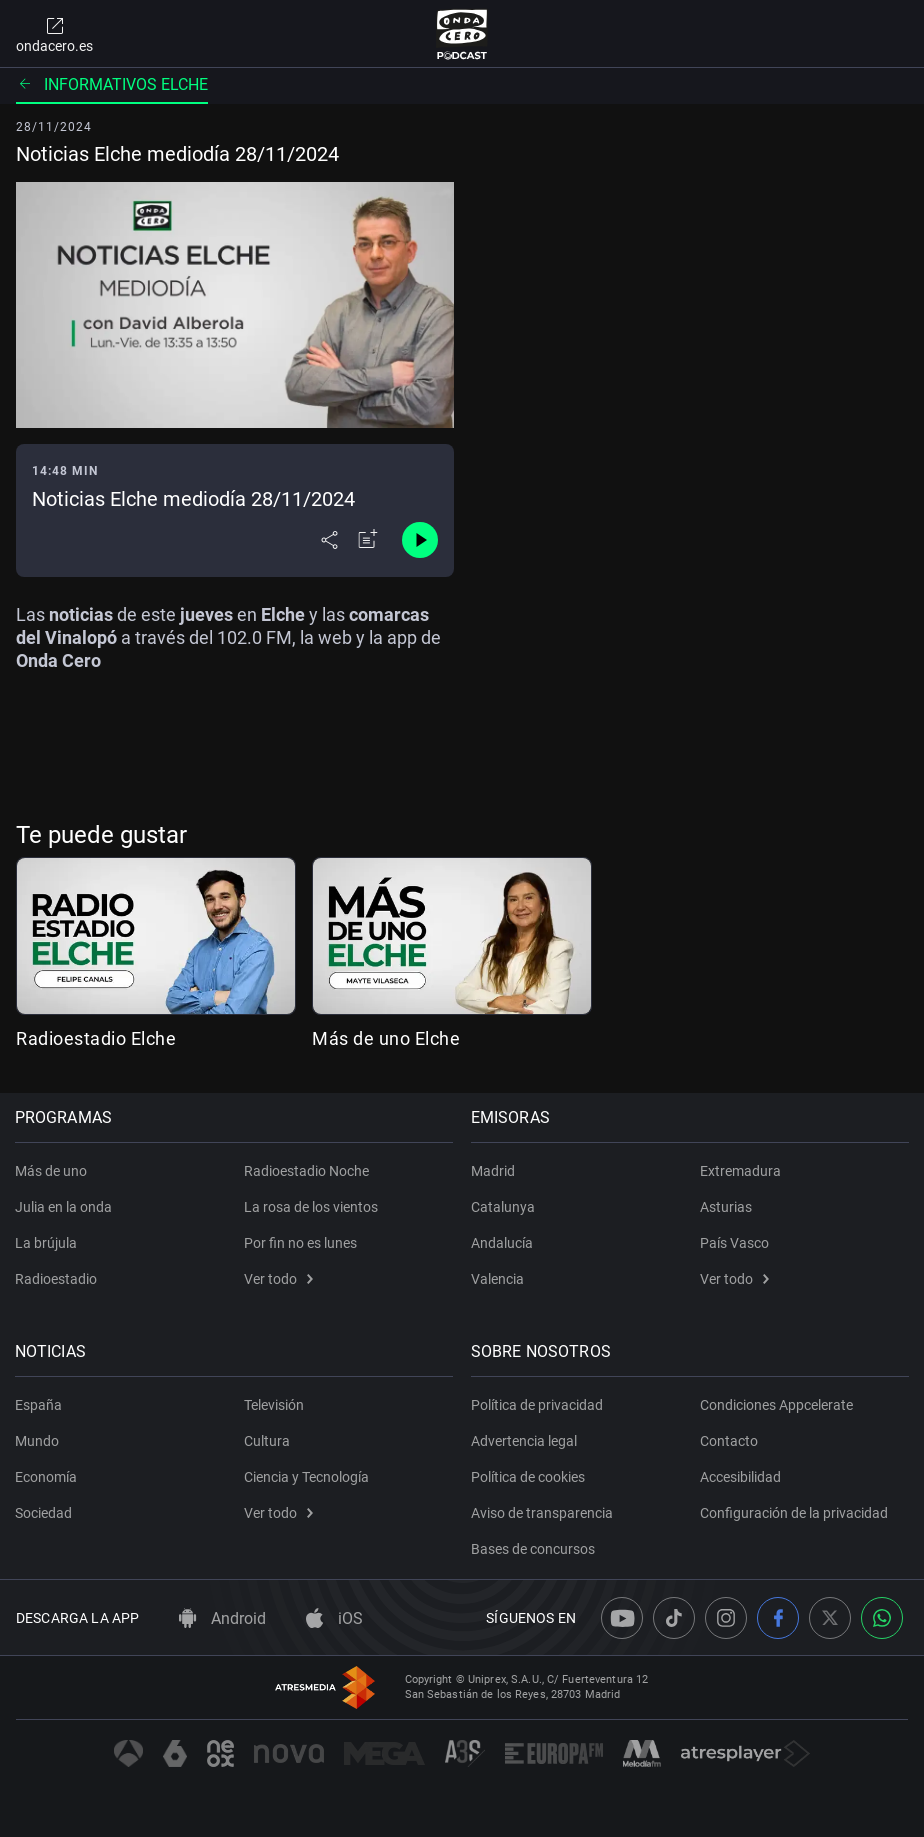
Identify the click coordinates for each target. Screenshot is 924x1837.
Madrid (494, 1171)
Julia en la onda (64, 1207)
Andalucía (503, 1243)
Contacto (729, 1441)
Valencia (498, 1279)
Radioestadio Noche (306, 1171)
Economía (47, 1477)
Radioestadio (57, 1279)
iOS (334, 1618)
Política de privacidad (538, 1405)
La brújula (47, 1243)
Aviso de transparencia (543, 1513)
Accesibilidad (740, 1477)
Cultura (267, 1441)
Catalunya (504, 1207)
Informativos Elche (112, 84)
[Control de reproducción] (420, 540)
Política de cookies (529, 1477)
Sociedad (44, 1513)
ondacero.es (54, 34)
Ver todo (278, 1279)
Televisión (274, 1405)
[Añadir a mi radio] (368, 540)
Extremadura (740, 1171)
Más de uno (52, 1171)
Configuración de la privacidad (794, 1513)
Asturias (726, 1207)
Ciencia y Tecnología (306, 1477)
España (39, 1405)
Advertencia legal (525, 1441)
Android (222, 1618)
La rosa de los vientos (311, 1207)
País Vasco (734, 1243)
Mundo (38, 1441)
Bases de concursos (534, 1549)
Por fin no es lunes (300, 1243)
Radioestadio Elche (96, 1038)
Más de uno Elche (386, 1038)
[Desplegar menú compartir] (329, 540)
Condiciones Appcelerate (776, 1405)
